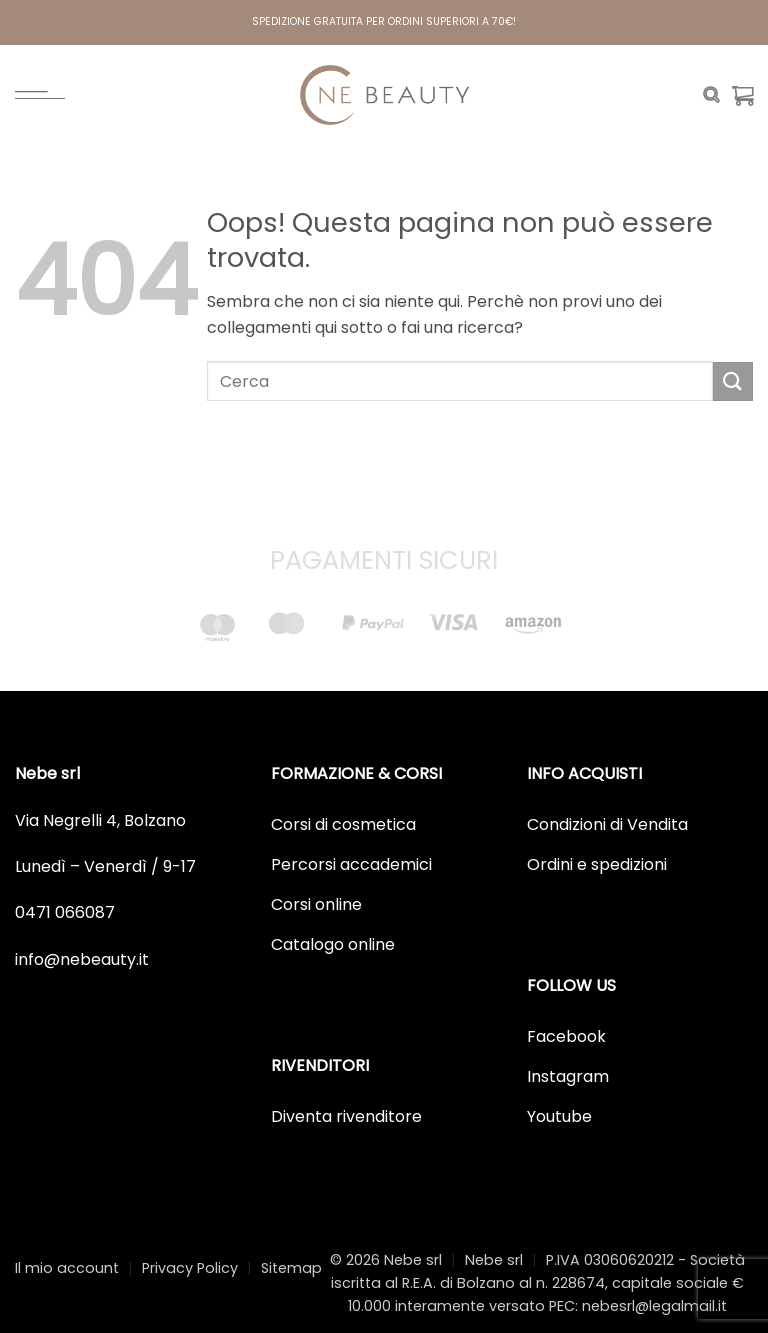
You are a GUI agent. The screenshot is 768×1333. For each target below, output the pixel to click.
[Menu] (40, 95)
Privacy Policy (190, 1268)
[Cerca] (711, 95)
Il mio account (67, 1268)
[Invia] (733, 381)
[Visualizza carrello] (743, 95)
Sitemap (291, 1268)
